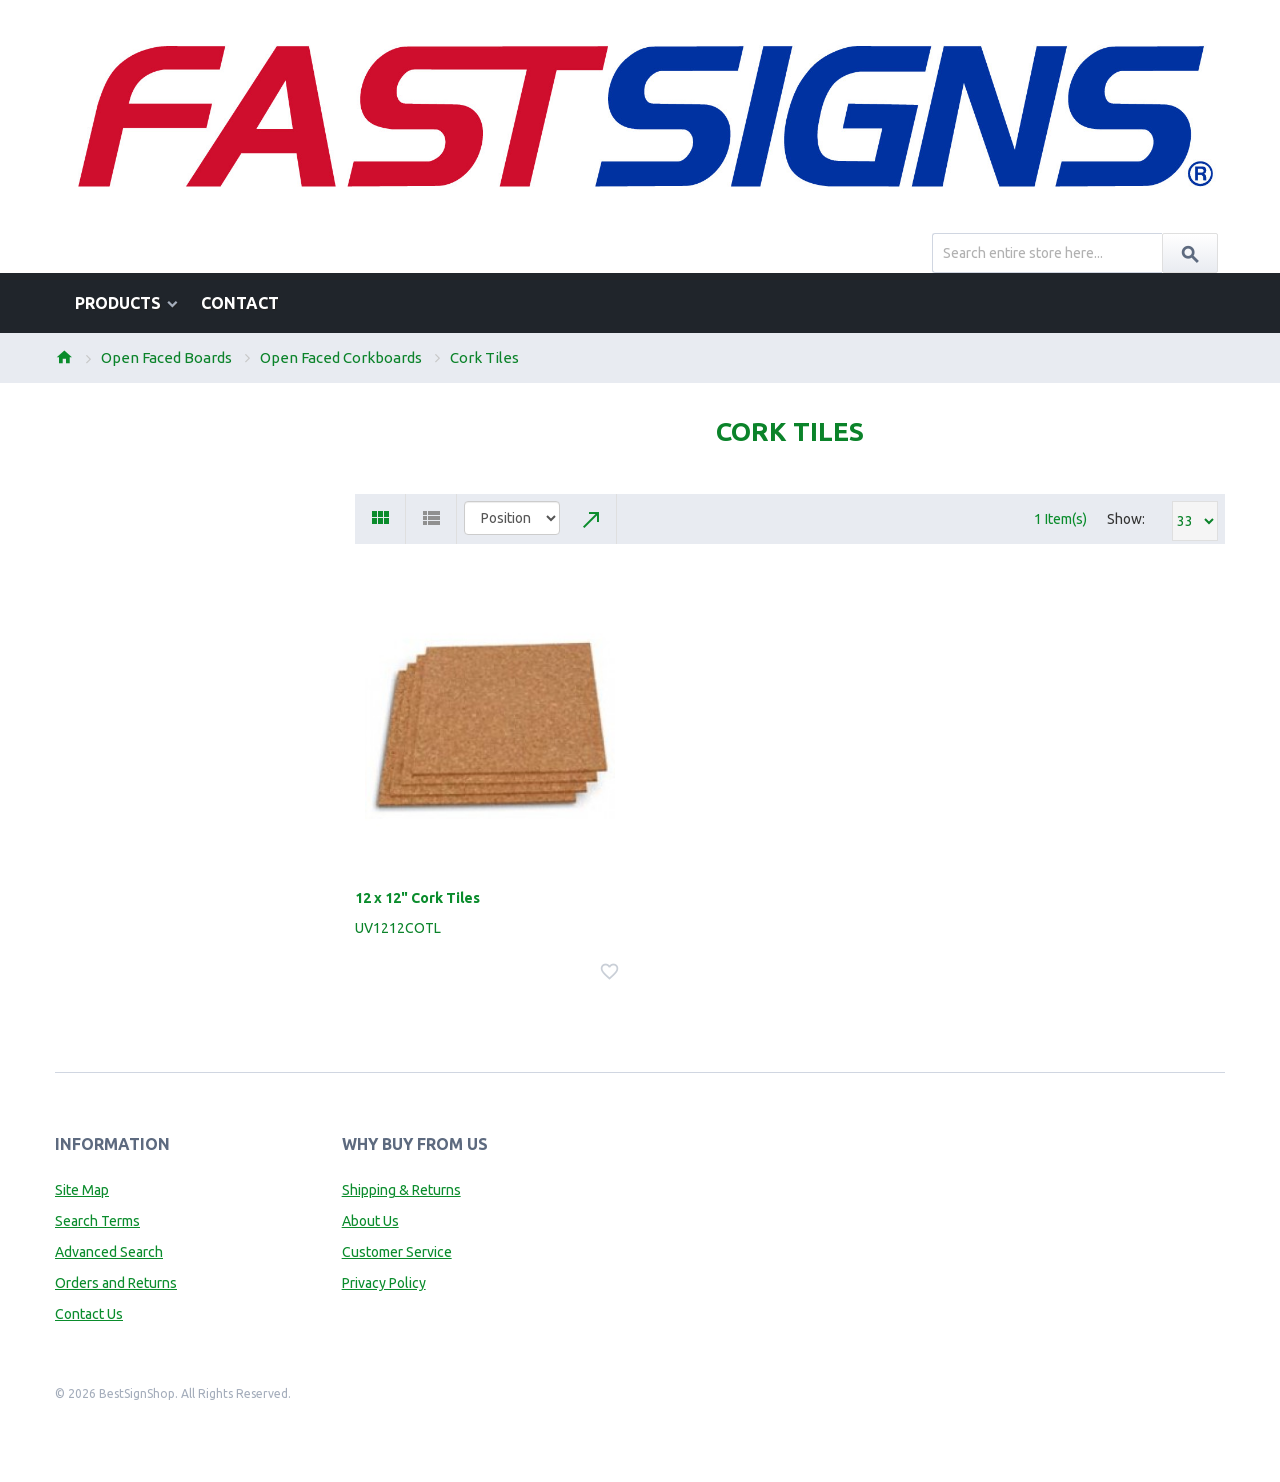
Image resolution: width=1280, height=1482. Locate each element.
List (431, 519)
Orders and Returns (116, 1283)
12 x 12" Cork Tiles (417, 898)
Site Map (82, 1190)
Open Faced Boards (166, 357)
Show (1124, 519)
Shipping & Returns (401, 1190)
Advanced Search (109, 1252)
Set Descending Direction (592, 519)
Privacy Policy (384, 1283)
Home (64, 357)
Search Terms (97, 1221)
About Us (370, 1221)
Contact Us (89, 1314)
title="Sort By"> (512, 518)
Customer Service (397, 1252)
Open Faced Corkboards (341, 357)
